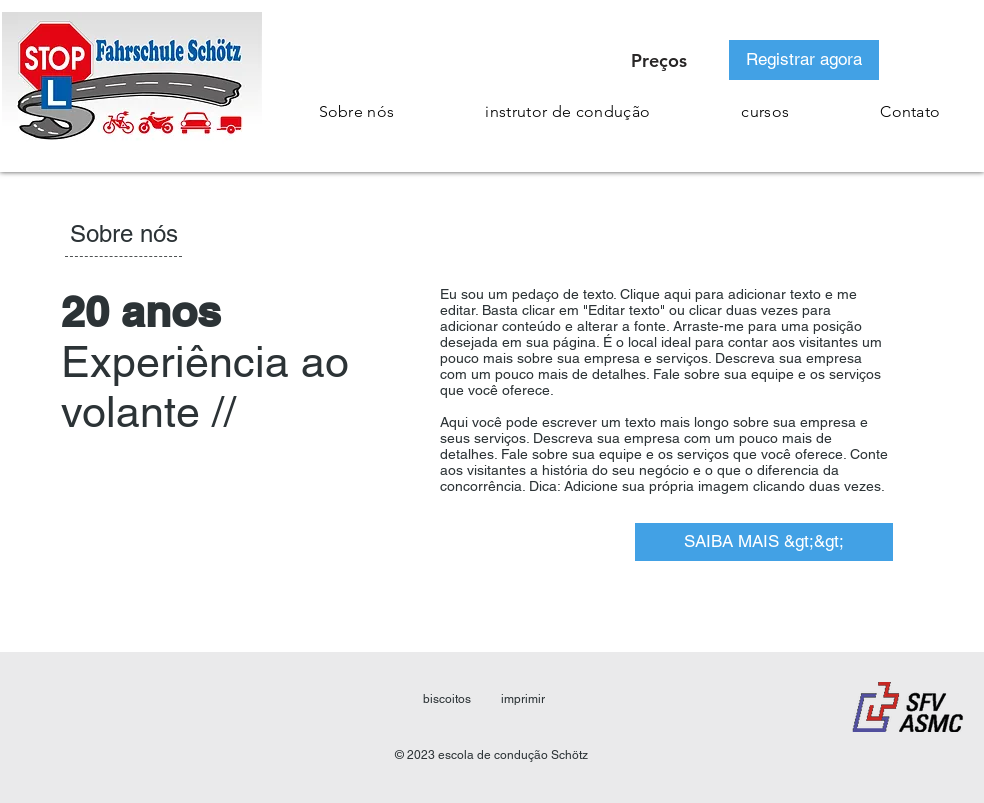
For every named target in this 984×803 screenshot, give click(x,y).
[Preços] (658, 60)
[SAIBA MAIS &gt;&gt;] (764, 542)
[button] (765, 111)
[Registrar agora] (804, 60)
